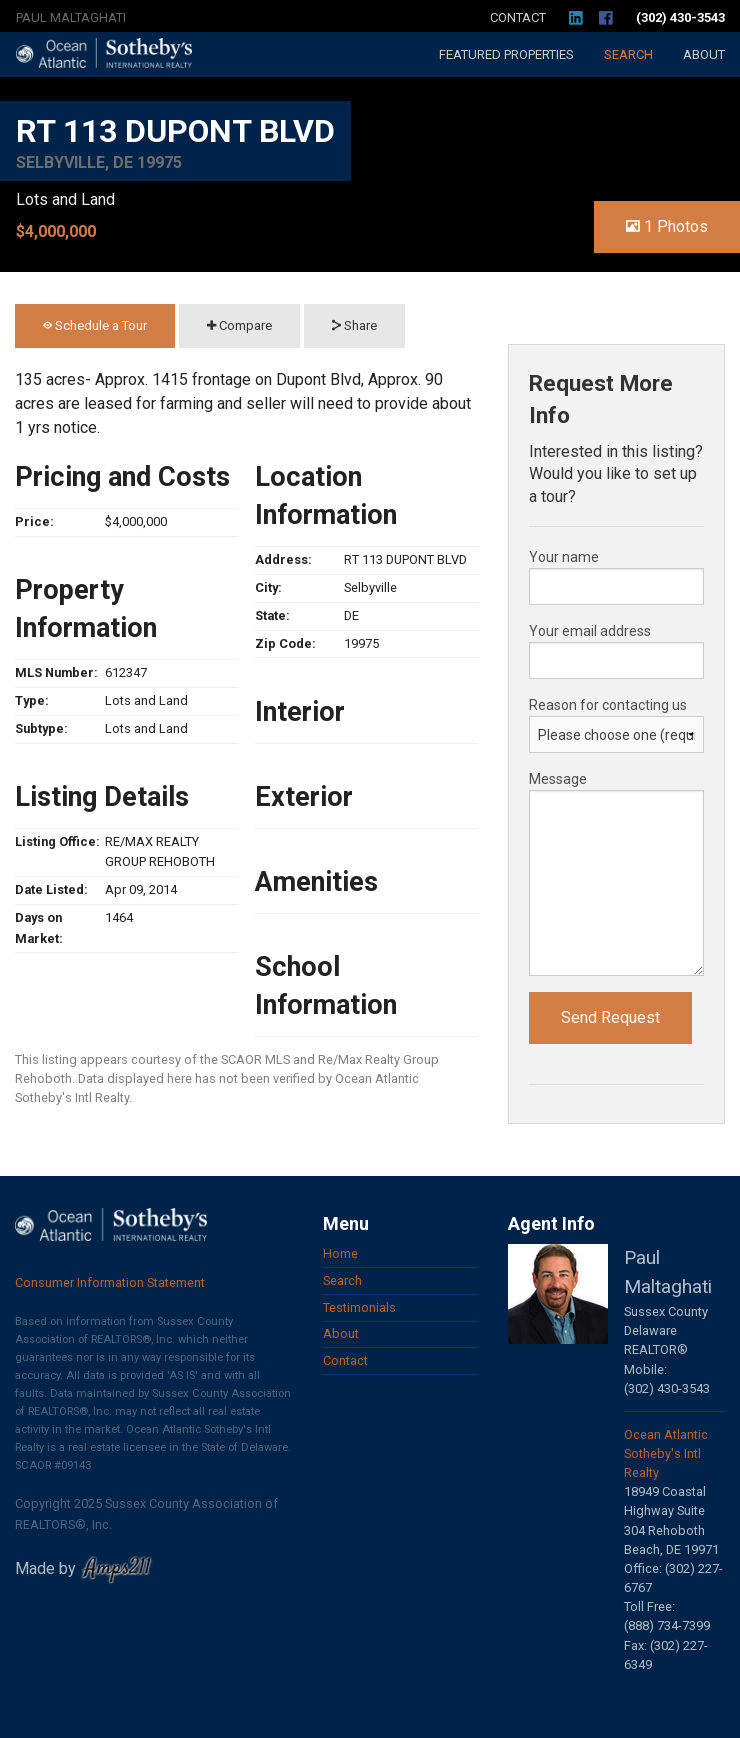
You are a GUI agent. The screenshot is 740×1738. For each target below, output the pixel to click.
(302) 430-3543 (680, 17)
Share (354, 325)
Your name (564, 557)
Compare (239, 325)
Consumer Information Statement (110, 1282)
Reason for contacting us (608, 705)
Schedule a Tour (95, 325)
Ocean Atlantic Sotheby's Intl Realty (666, 1453)
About (704, 54)
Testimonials (359, 1307)
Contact (518, 17)
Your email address (590, 631)
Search (628, 54)
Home (340, 1253)
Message (558, 779)
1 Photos (667, 226)
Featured (506, 54)
